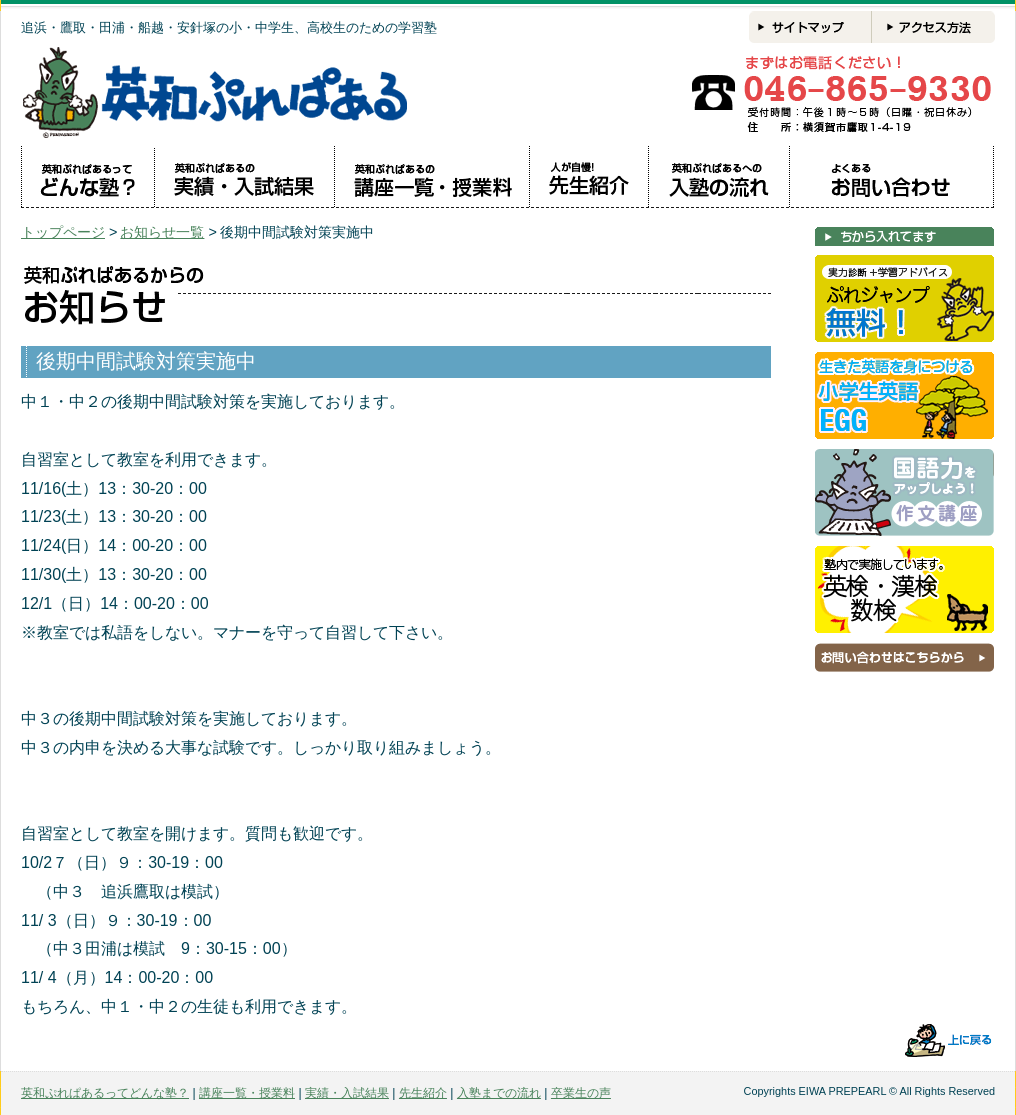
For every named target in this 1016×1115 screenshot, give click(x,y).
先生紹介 (423, 1093)
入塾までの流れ (499, 1093)
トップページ (63, 232)
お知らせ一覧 (162, 232)
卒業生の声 (581, 1093)
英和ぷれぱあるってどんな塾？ (105, 1093)
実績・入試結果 (347, 1093)
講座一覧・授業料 (247, 1093)
